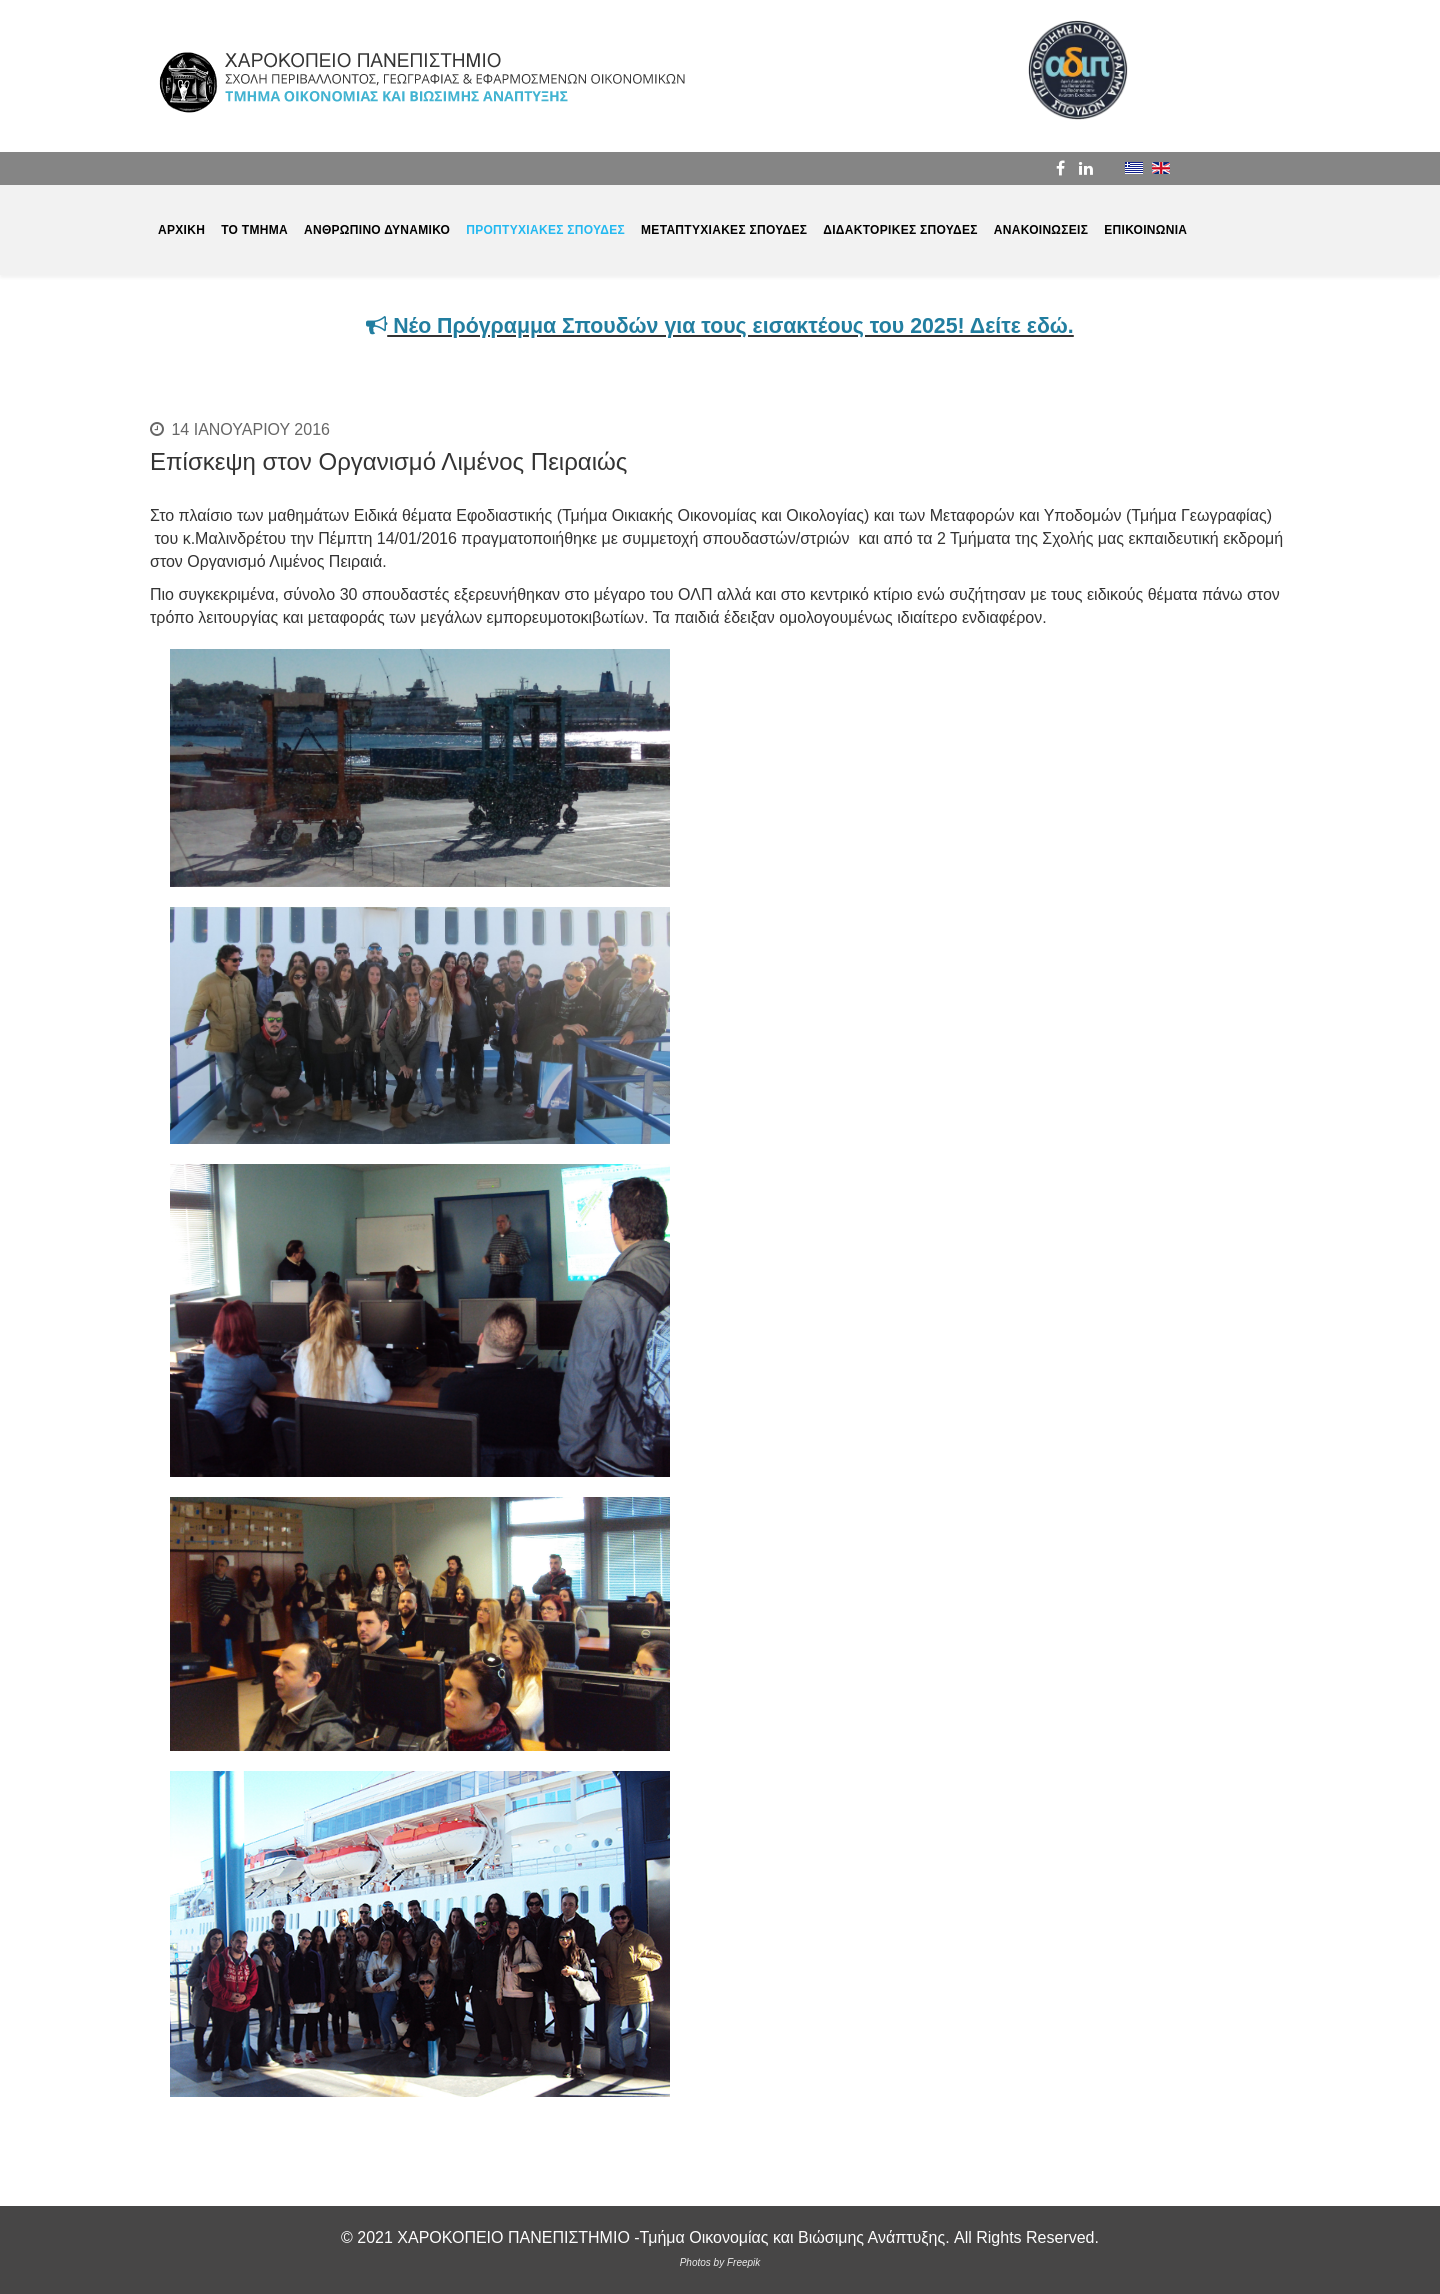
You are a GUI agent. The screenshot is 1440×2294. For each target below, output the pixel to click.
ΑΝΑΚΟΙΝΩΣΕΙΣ (1041, 230)
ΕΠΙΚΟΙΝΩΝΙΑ (1145, 230)
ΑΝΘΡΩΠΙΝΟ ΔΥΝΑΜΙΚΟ (377, 230)
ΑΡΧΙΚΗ (181, 230)
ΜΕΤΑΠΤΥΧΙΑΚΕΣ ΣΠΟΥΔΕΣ (724, 230)
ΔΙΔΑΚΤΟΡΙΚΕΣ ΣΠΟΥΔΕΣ (900, 230)
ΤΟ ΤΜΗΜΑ (254, 230)
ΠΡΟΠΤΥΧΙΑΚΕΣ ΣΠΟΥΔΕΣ (545, 230)
